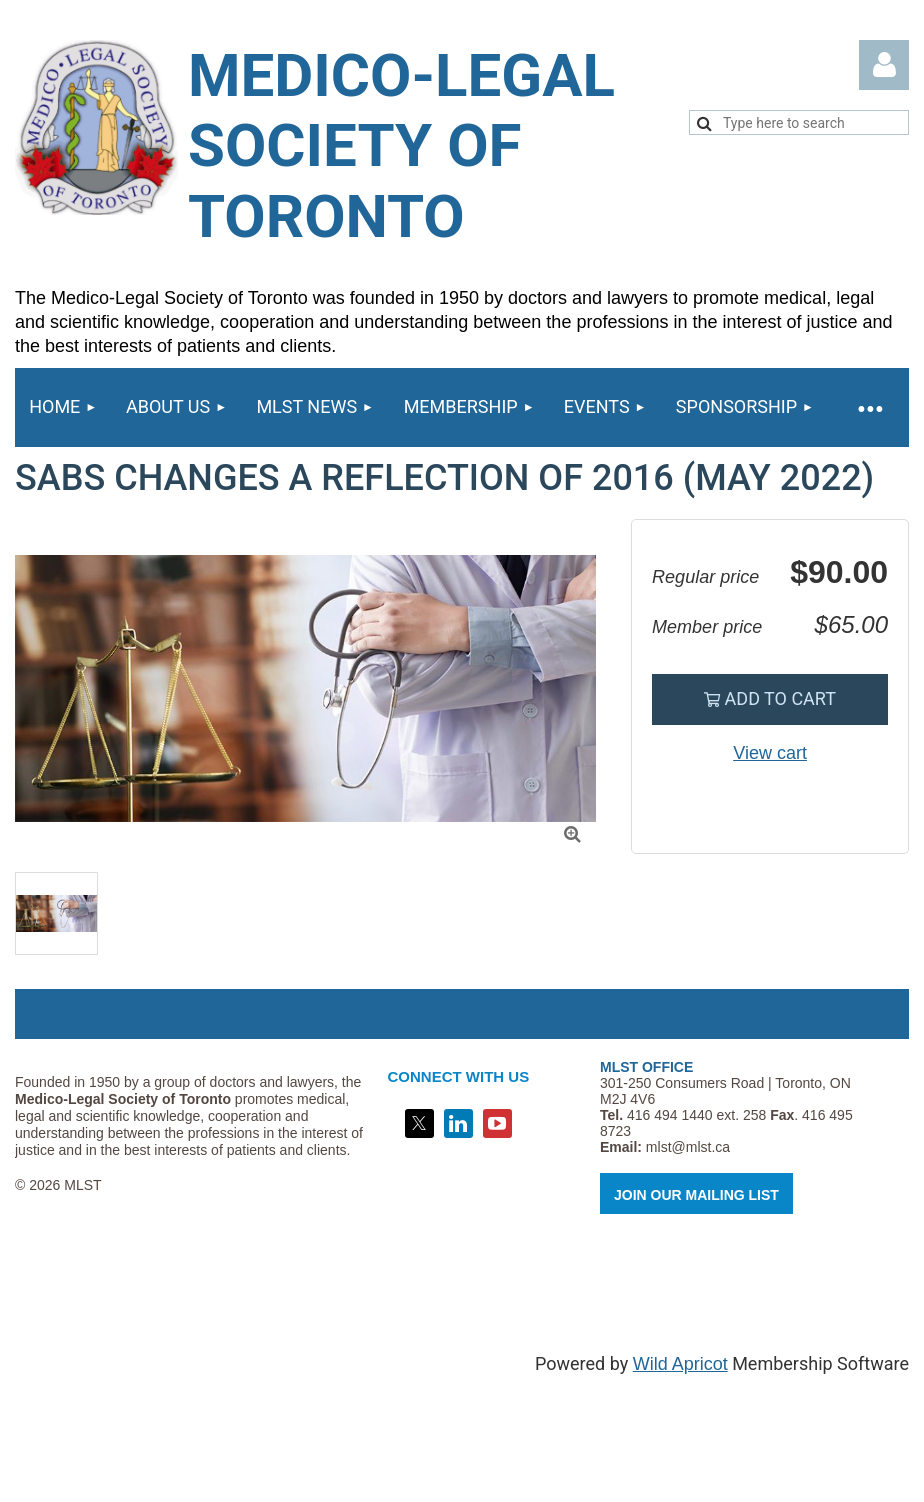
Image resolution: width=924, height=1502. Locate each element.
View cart (770, 753)
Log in (884, 65)
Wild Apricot (680, 1364)
